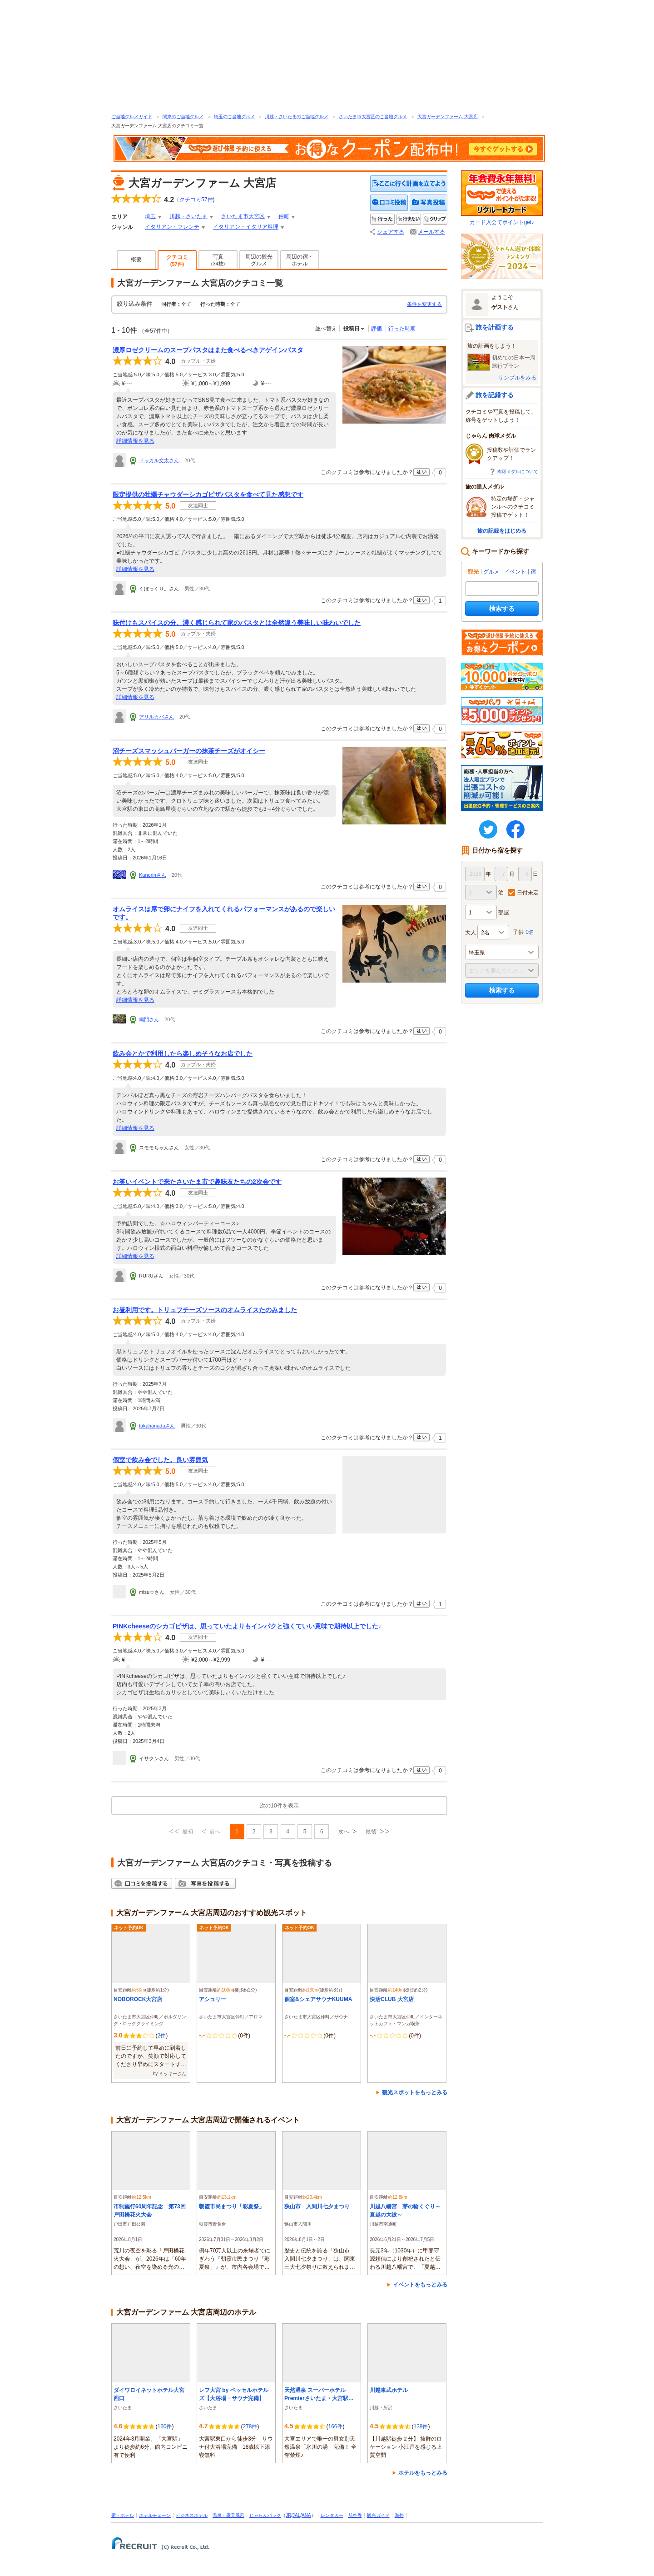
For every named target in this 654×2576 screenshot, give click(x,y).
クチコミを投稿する (389, 203)
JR (288, 2515)
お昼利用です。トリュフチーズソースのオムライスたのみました (205, 1309)
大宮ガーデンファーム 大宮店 (447, 116)
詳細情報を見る (135, 441)
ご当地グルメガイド (131, 116)
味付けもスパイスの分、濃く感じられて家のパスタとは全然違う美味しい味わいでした (237, 622)
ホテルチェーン (155, 2515)
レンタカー (332, 2515)
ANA (306, 2515)
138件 (420, 2426)
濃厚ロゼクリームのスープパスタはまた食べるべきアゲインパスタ (208, 350)
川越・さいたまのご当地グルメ (296, 116)
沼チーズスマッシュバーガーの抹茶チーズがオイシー (189, 750)
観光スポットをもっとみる (414, 2092)
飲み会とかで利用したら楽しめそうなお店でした (183, 1053)
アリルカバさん (156, 716)
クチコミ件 (196, 199)
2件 (161, 2035)
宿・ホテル (122, 2515)
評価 (376, 328)
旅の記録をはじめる (501, 531)
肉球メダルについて (517, 471)
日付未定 (528, 892)
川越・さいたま (188, 216)
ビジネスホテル (192, 2515)
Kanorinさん (152, 875)
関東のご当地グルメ (183, 116)
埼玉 (150, 216)
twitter (488, 829)
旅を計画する (495, 327)
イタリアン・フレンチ (172, 227)
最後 (371, 1831)
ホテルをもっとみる (422, 2473)
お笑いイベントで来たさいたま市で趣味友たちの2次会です (197, 1181)
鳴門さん (149, 1019)
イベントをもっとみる (420, 2284)
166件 (335, 2426)
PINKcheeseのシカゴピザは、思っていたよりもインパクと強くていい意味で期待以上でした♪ (247, 1626)
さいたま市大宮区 (243, 216)
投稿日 (351, 328)
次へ (343, 1831)
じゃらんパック (265, 2515)
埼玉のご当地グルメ (234, 116)
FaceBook (515, 829)
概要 (136, 259)
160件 (164, 2426)
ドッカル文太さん (159, 460)
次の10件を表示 (279, 1805)
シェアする (390, 232)
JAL (296, 2515)
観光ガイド (378, 2515)
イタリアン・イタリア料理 (245, 227)
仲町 (283, 216)
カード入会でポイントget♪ (502, 197)
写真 (218, 260)
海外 (399, 2515)
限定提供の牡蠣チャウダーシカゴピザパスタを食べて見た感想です (208, 494)
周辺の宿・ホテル (299, 260)
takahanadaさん (157, 1425)
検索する (502, 608)
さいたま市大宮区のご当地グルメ (373, 116)
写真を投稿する (428, 203)
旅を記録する (495, 395)
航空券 (355, 2515)
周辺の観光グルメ (258, 260)
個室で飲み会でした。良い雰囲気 (160, 1459)
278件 (250, 2426)
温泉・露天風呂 (228, 2515)
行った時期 (402, 328)
